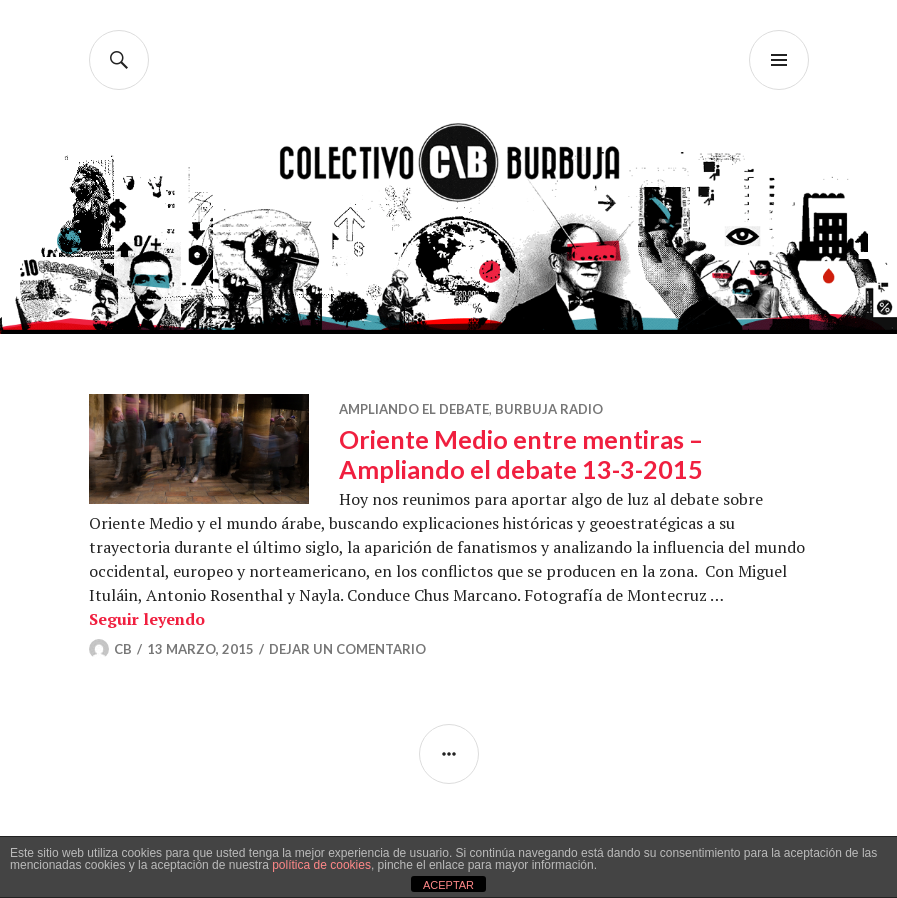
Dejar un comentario (347, 649)
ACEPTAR (448, 885)
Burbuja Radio (549, 409)
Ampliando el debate (414, 409)
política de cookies (321, 865)
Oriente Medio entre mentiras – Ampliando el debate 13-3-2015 (521, 454)
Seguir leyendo (147, 619)
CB (123, 649)
